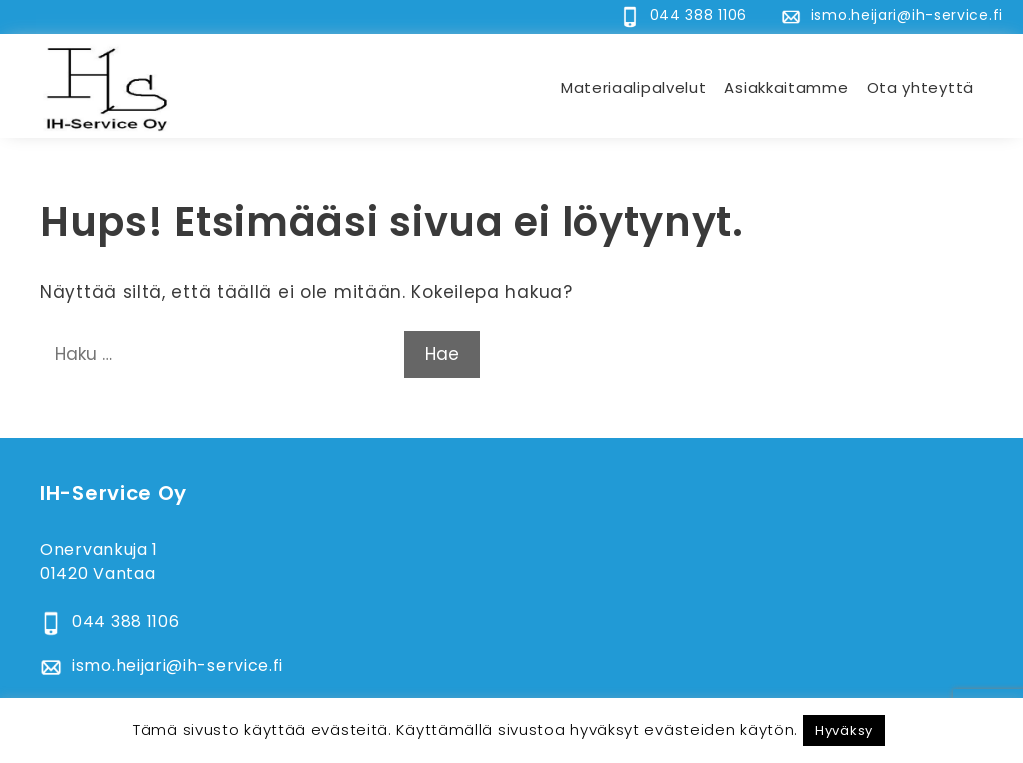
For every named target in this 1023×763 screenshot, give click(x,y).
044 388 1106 (698, 15)
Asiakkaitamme (786, 87)
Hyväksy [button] (844, 730)
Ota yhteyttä (920, 87)
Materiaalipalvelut (634, 87)
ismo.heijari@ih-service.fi (907, 15)
